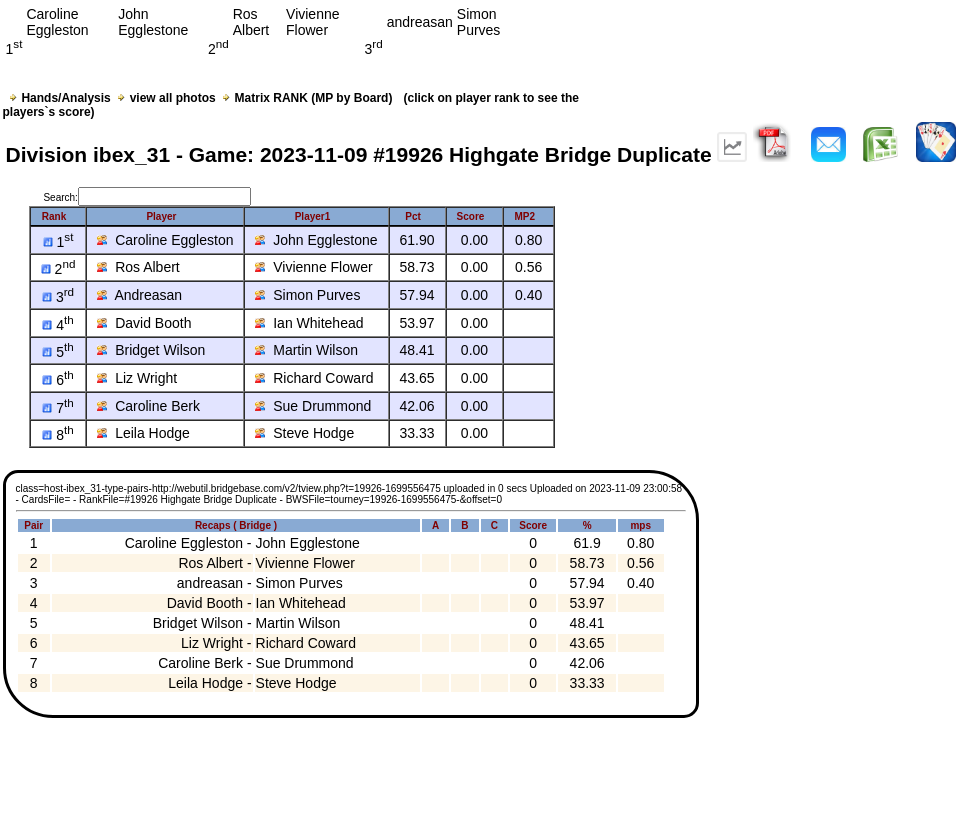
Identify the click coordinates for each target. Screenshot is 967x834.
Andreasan (139, 295)
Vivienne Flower (313, 267)
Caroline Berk (148, 406)
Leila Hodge (143, 433)
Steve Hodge (304, 433)
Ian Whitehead (309, 323)
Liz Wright (137, 378)
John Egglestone (316, 240)
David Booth (144, 323)
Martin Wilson (306, 350)
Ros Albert (138, 267)
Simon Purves (307, 295)
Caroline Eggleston (165, 240)
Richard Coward (314, 378)
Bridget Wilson (151, 350)
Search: (146, 197)
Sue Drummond (313, 406)
